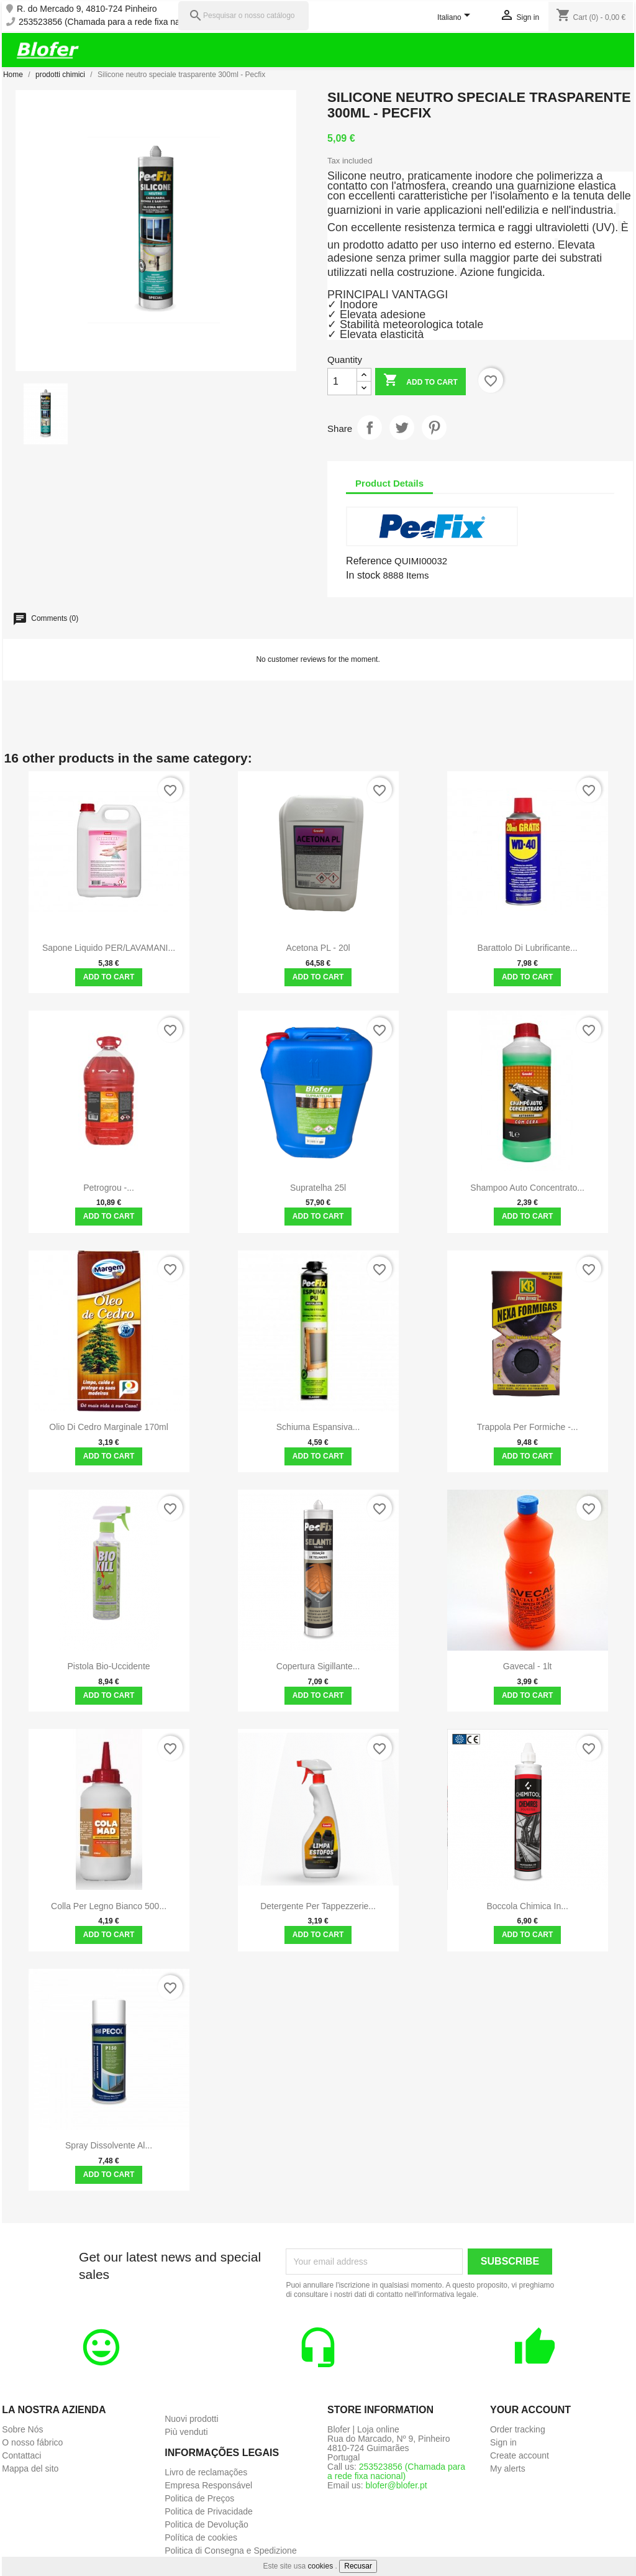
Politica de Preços (199, 2498)
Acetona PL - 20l (318, 948)
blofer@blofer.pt (396, 2485)
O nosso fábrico (32, 2442)
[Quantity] (342, 381)
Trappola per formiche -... (527, 1427)
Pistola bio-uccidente (109, 1666)
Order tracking (517, 2429)
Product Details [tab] (389, 483)
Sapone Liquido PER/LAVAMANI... (108, 948)
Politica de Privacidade (209, 2511)
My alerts (507, 2468)
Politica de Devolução (206, 2524)
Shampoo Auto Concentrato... (527, 1188)
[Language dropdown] (456, 18)
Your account (530, 2409)
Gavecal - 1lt (527, 1666)
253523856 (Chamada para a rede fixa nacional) (112, 22)
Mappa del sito (30, 2468)
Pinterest (434, 427)
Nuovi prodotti (191, 2419)
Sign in (503, 2442)
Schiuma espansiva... (318, 1427)
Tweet (401, 427)
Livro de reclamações (206, 2472)
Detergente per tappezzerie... (318, 1906)
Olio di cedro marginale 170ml (108, 1427)
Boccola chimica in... (527, 1906)
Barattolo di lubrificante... (528, 948)
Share (369, 427)
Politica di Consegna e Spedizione (230, 2550)
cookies (321, 2566)
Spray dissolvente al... (108, 2145)
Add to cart (420, 381)
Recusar (358, 2566)
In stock (363, 575)
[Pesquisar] (243, 15)
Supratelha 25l (318, 1188)
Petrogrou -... (108, 1188)
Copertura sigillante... (318, 1666)
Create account (519, 2455)
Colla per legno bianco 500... (108, 1906)
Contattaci (21, 2455)
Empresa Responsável (208, 2485)
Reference (369, 561)
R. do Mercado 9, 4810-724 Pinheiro (87, 9)
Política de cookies (201, 2537)
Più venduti (186, 2432)
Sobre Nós (22, 2429)
